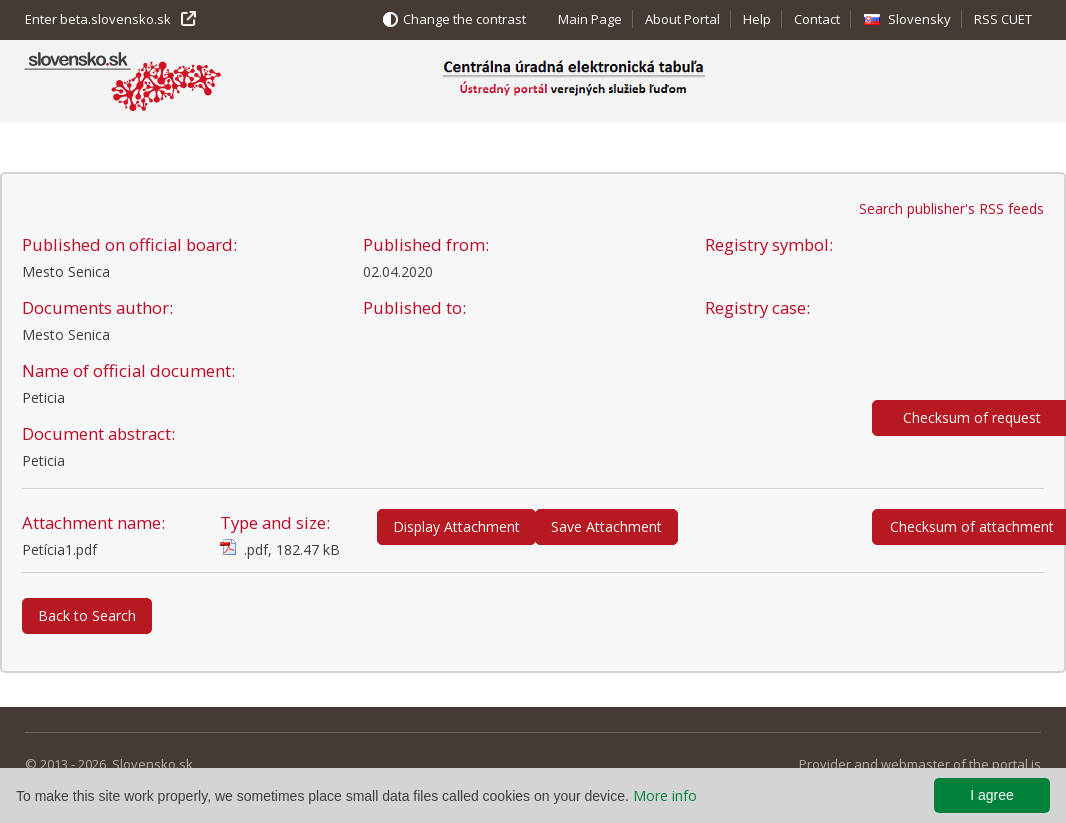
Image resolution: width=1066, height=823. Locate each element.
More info (665, 795)
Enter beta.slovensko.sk (98, 19)
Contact (817, 19)
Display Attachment (456, 526)
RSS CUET (1003, 19)
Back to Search (87, 615)
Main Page (590, 19)
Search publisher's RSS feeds (951, 208)
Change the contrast (464, 19)
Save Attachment (606, 526)
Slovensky (919, 19)
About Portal (682, 19)
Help (757, 19)
